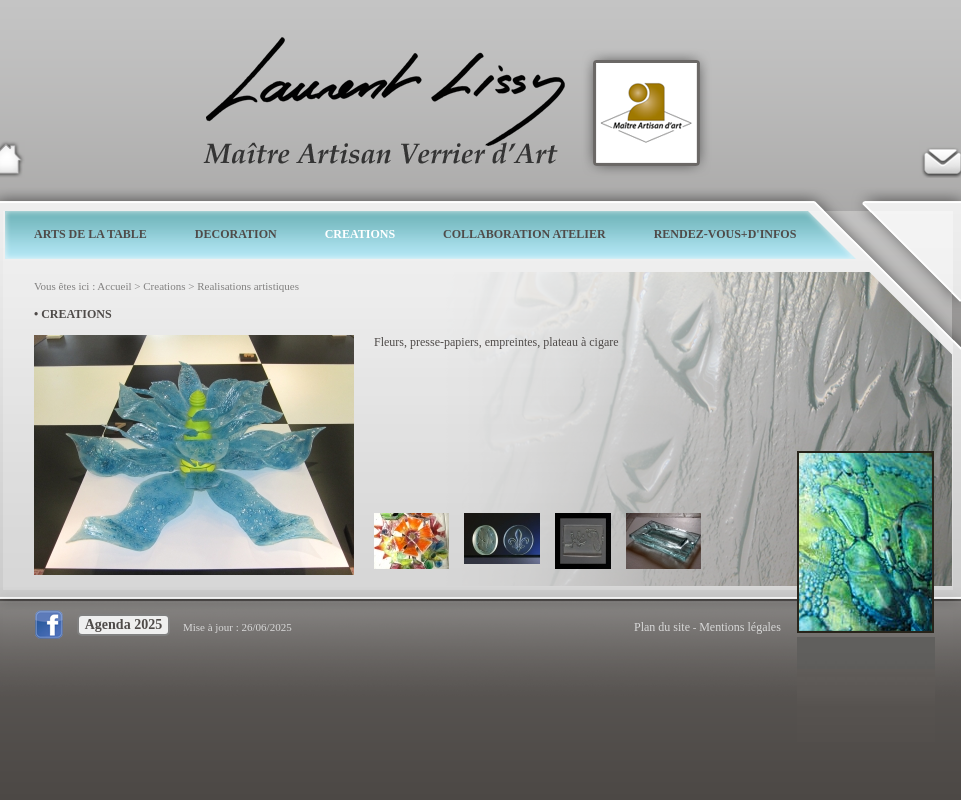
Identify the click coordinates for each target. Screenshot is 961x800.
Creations (164, 286)
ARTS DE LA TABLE (90, 234)
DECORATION (236, 234)
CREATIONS (360, 234)
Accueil (114, 286)
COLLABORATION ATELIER (524, 234)
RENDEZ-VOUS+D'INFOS (725, 234)
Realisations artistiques (248, 286)
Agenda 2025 (123, 624)
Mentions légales (740, 627)
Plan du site (662, 627)
